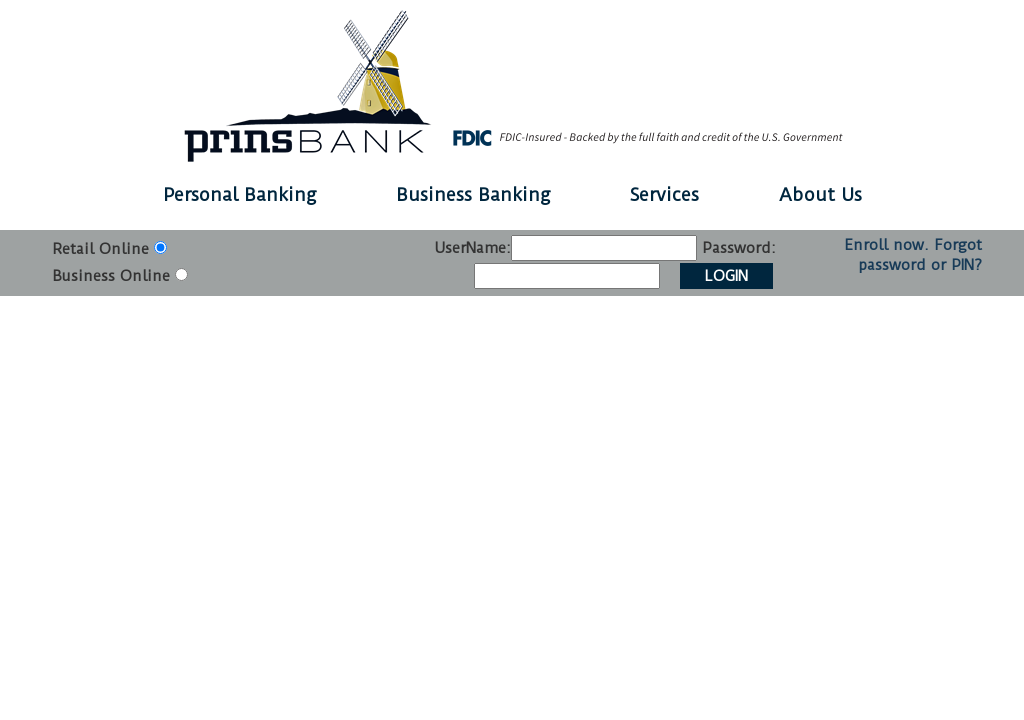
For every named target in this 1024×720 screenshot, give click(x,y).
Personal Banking (239, 194)
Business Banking (473, 194)
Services (664, 194)
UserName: (472, 248)
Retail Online (100, 249)
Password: (739, 248)
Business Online (111, 276)
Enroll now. (886, 245)
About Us (820, 194)
